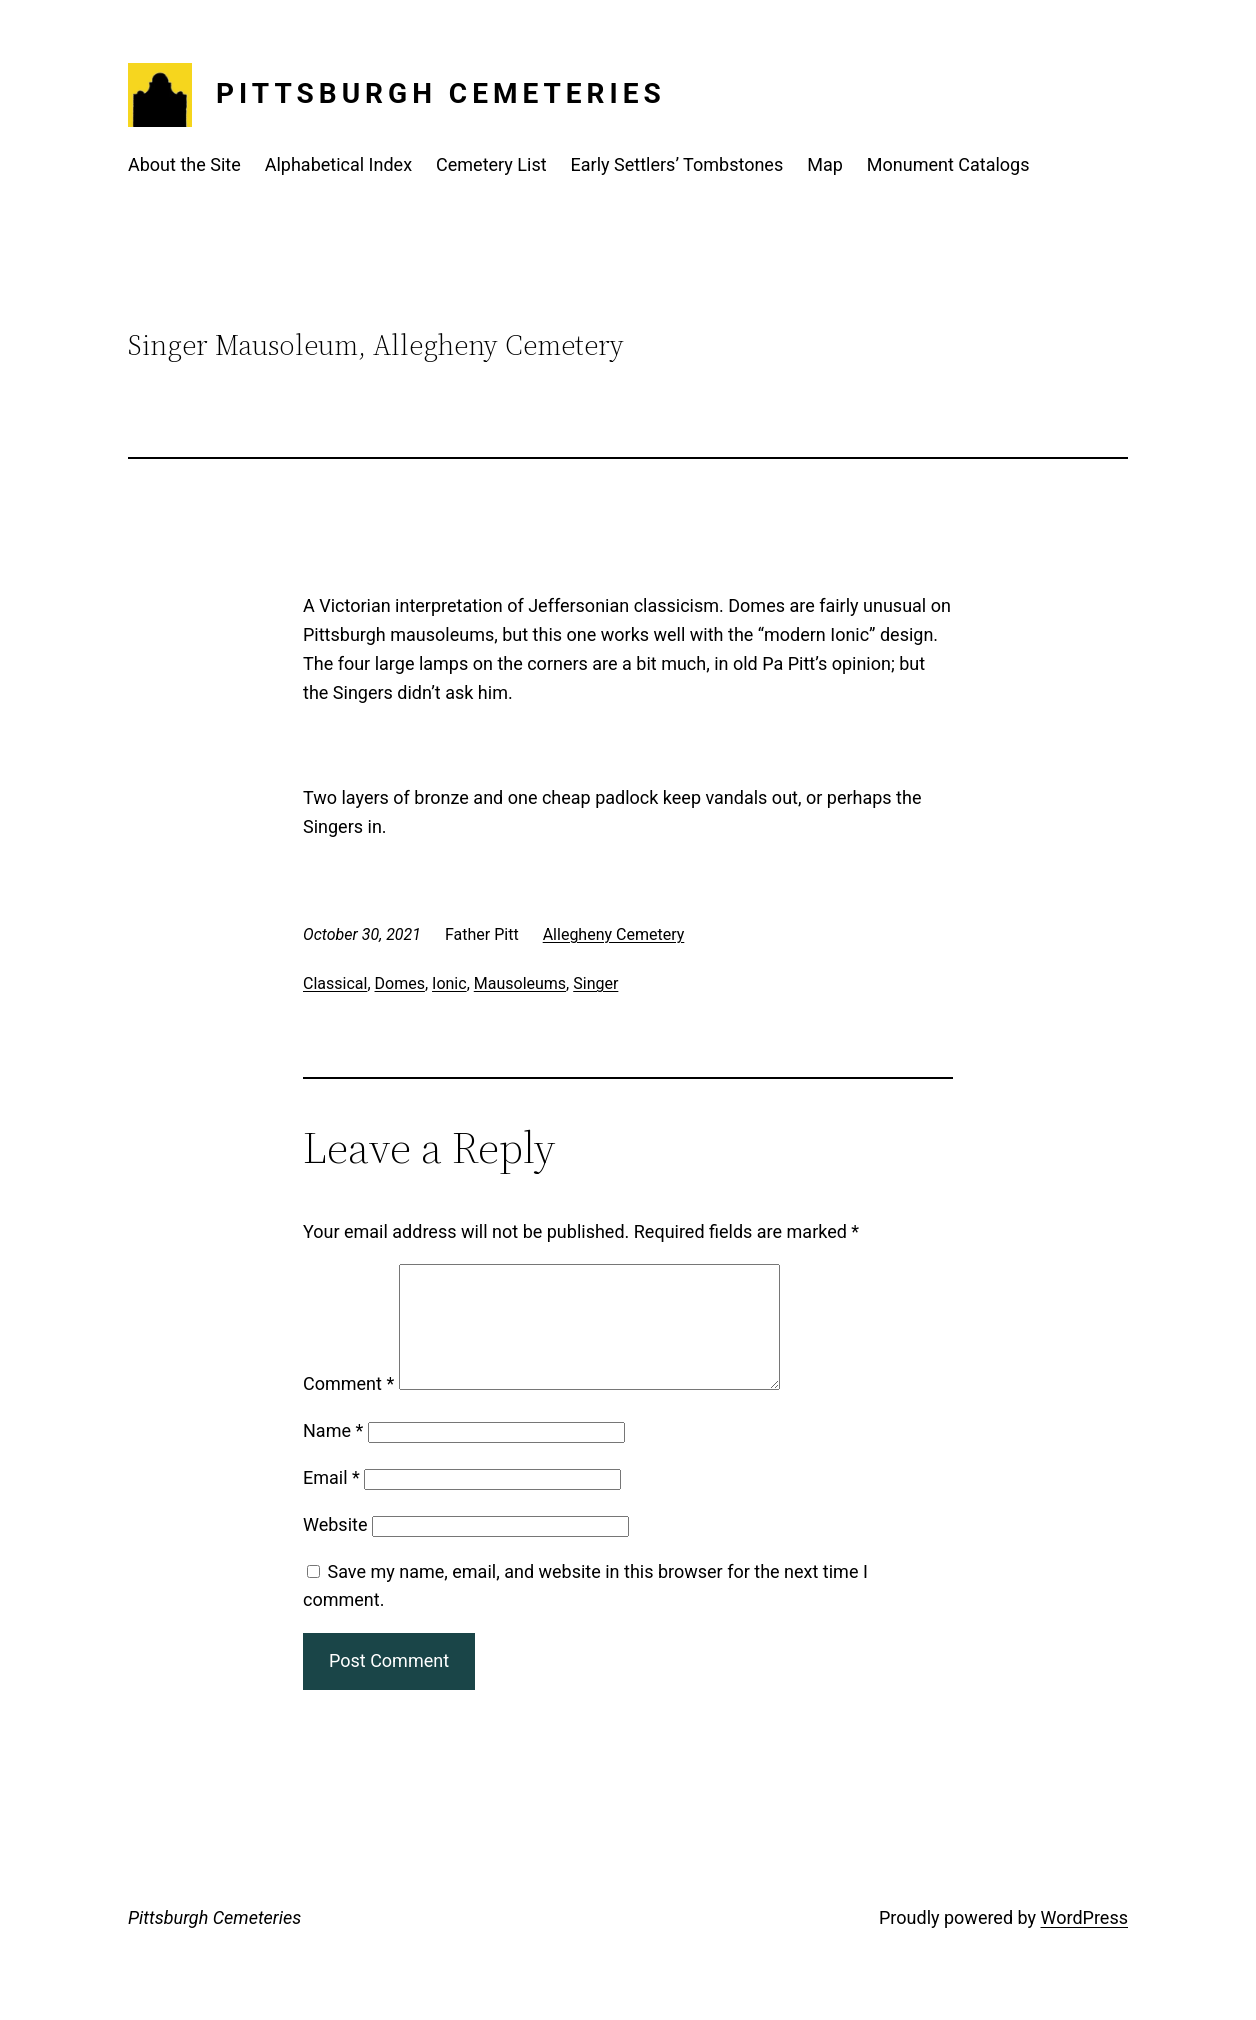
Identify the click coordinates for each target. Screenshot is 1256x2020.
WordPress (1084, 1941)
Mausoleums (520, 983)
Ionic (449, 983)
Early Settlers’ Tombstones (677, 164)
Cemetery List (491, 164)
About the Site (184, 164)
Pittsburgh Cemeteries (441, 93)
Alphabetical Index (338, 164)
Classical (335, 983)
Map (825, 164)
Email (331, 1501)
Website (335, 1548)
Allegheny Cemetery (614, 934)
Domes (400, 983)
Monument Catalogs (948, 164)
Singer (595, 983)
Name (333, 1454)
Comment (348, 1407)
